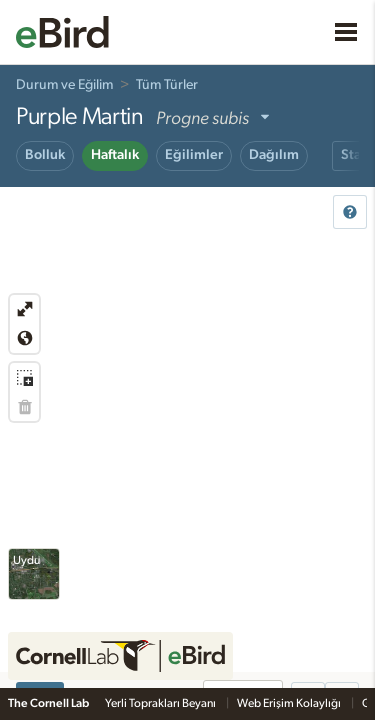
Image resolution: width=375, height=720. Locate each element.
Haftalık (115, 155)
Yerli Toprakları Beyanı (161, 703)
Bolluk (45, 155)
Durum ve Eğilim (64, 85)
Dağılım (274, 155)
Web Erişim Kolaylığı (290, 703)
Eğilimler (194, 155)
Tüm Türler (167, 85)
